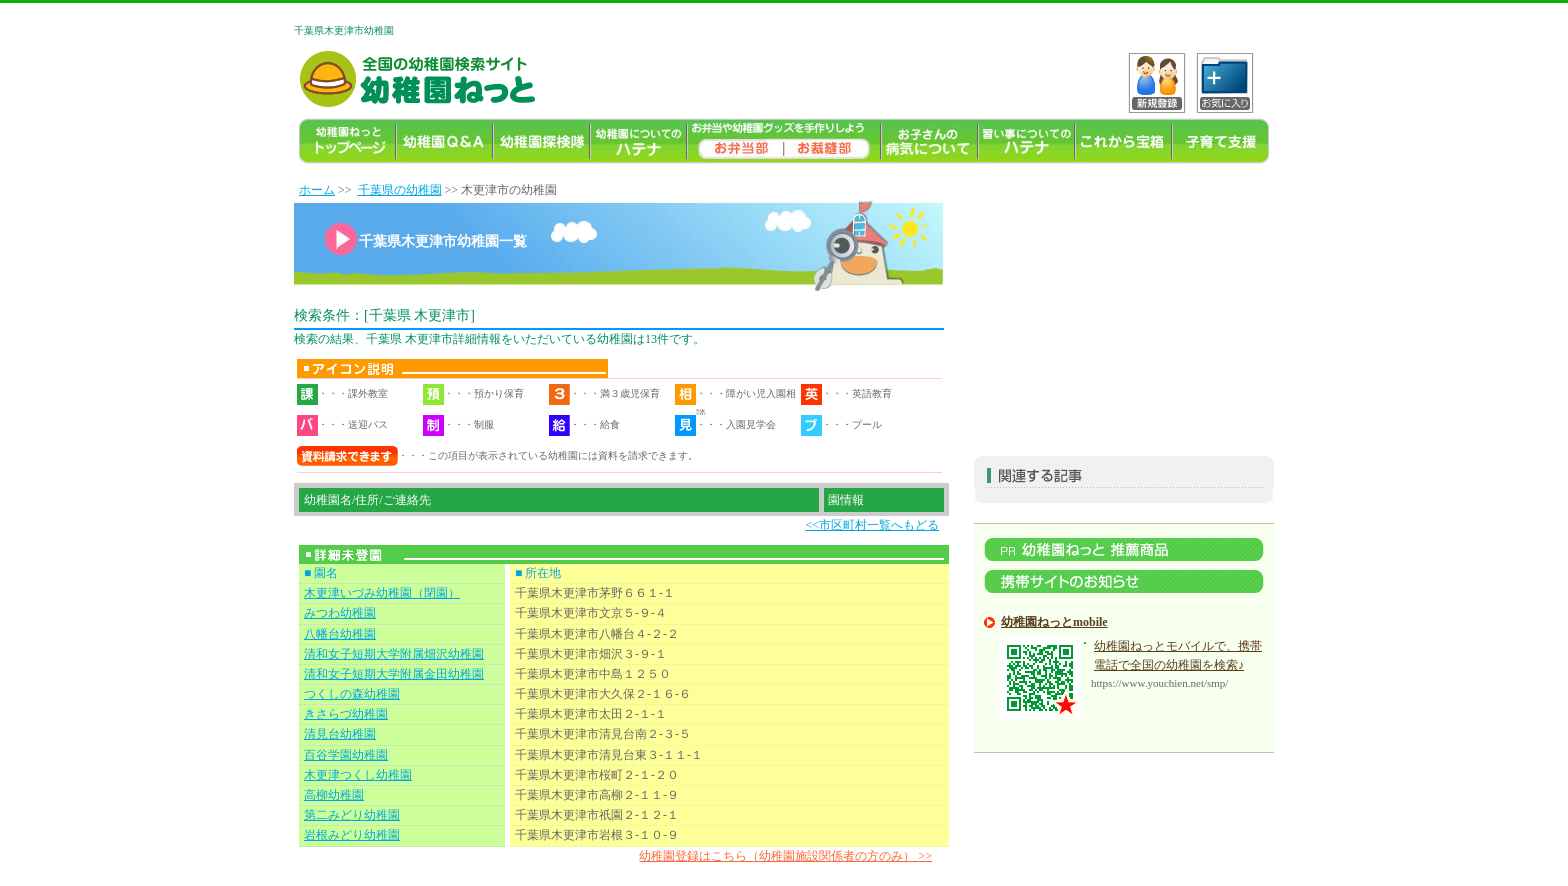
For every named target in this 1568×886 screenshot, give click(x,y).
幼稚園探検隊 (541, 141)
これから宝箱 (1123, 141)
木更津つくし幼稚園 (358, 775)
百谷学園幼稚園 (346, 755)
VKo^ (1157, 83)
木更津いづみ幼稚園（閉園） (382, 593)
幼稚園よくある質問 (444, 141)
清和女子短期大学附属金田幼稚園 (394, 674)
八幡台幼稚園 (340, 634)
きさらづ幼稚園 (346, 714)
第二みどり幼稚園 (352, 815)
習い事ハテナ (1026, 141)
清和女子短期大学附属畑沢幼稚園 (394, 654)
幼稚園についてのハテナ (638, 141)
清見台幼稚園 (340, 734)
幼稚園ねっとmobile (1054, 622)
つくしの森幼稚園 (352, 694)
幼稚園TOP (347, 141)
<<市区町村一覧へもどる (872, 525)
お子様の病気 (929, 141)
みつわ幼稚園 (340, 613)
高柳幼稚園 (334, 795)
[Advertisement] (1124, 306)
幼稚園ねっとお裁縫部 (832, 141)
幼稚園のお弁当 (735, 141)
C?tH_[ (1225, 83)
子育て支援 (1220, 141)
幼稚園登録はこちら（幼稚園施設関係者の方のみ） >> (785, 856)
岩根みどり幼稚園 (352, 835)
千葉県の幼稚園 (400, 190)
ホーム (317, 190)
